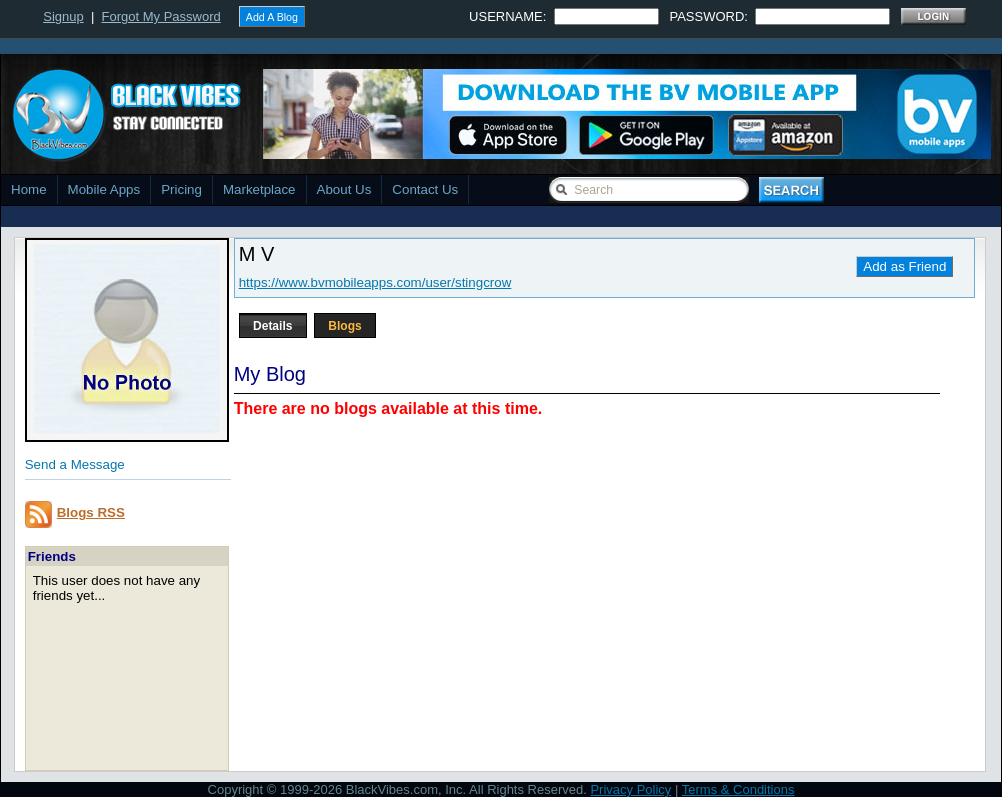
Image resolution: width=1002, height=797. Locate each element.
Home (29, 189)
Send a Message (75, 464)
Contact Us (425, 189)
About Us (344, 189)
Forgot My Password (161, 16)
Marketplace (259, 189)
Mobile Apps (104, 189)
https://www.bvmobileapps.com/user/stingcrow (375, 282)
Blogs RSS (91, 512)
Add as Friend (904, 266)
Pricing (181, 189)
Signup (63, 16)
